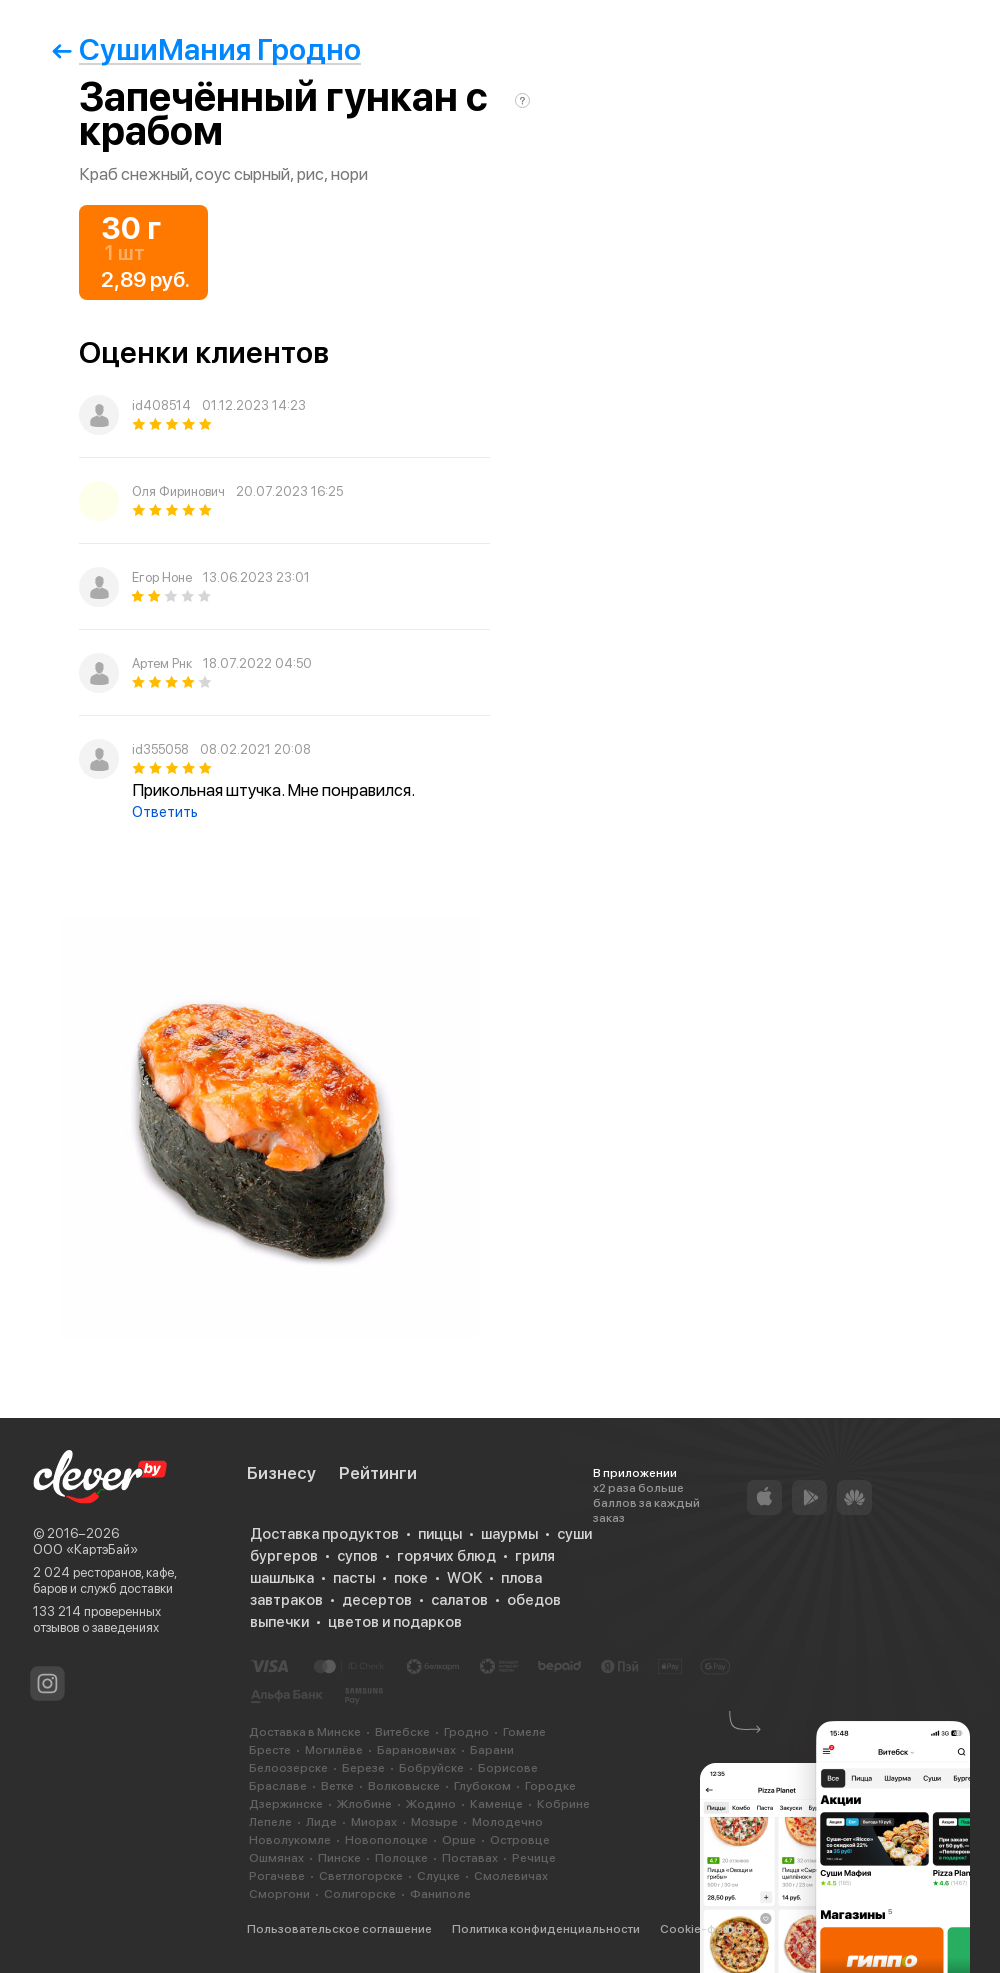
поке (411, 1578)
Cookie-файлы (702, 1929)
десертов (377, 1600)
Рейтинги (378, 1473)
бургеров (284, 1556)
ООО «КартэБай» (85, 1549)
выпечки (279, 1622)
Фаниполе (440, 1894)
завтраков (286, 1600)
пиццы (440, 1534)
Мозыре (434, 1822)
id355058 (160, 749)
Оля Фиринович (178, 491)
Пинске (339, 1858)
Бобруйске (431, 1768)
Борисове (508, 1768)
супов (357, 1556)
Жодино (431, 1804)
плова (521, 1578)
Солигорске (360, 1894)
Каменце (496, 1804)
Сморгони (279, 1894)
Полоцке (401, 1858)
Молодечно (507, 1822)
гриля (535, 1556)
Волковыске (404, 1786)
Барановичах (416, 1750)
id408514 (161, 405)
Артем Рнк (162, 663)
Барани (492, 1750)
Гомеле (524, 1732)
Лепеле (270, 1822)
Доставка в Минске (305, 1732)
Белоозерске (288, 1768)
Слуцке (438, 1876)
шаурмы (509, 1534)
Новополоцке (386, 1840)
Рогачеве (277, 1876)
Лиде (321, 1822)
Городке (550, 1786)
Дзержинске (286, 1804)
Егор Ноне (162, 577)
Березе (363, 1768)
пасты (354, 1578)
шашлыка (282, 1578)
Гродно (466, 1732)
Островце (520, 1840)
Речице (534, 1858)
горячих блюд (446, 1556)
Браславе (278, 1786)
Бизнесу (281, 1473)
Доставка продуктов (324, 1534)
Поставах (470, 1858)
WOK (464, 1578)
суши (574, 1534)
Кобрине (563, 1804)
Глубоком (482, 1786)
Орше (459, 1840)
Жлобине (364, 1804)
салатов (459, 1600)
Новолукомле (290, 1840)
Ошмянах (276, 1858)
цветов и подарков (395, 1622)
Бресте (270, 1750)
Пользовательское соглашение (339, 1929)
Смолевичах (511, 1876)
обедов (534, 1600)
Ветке (337, 1786)
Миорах (374, 1822)
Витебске (402, 1732)
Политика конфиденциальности (546, 1929)
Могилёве (334, 1750)
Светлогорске (361, 1876)
